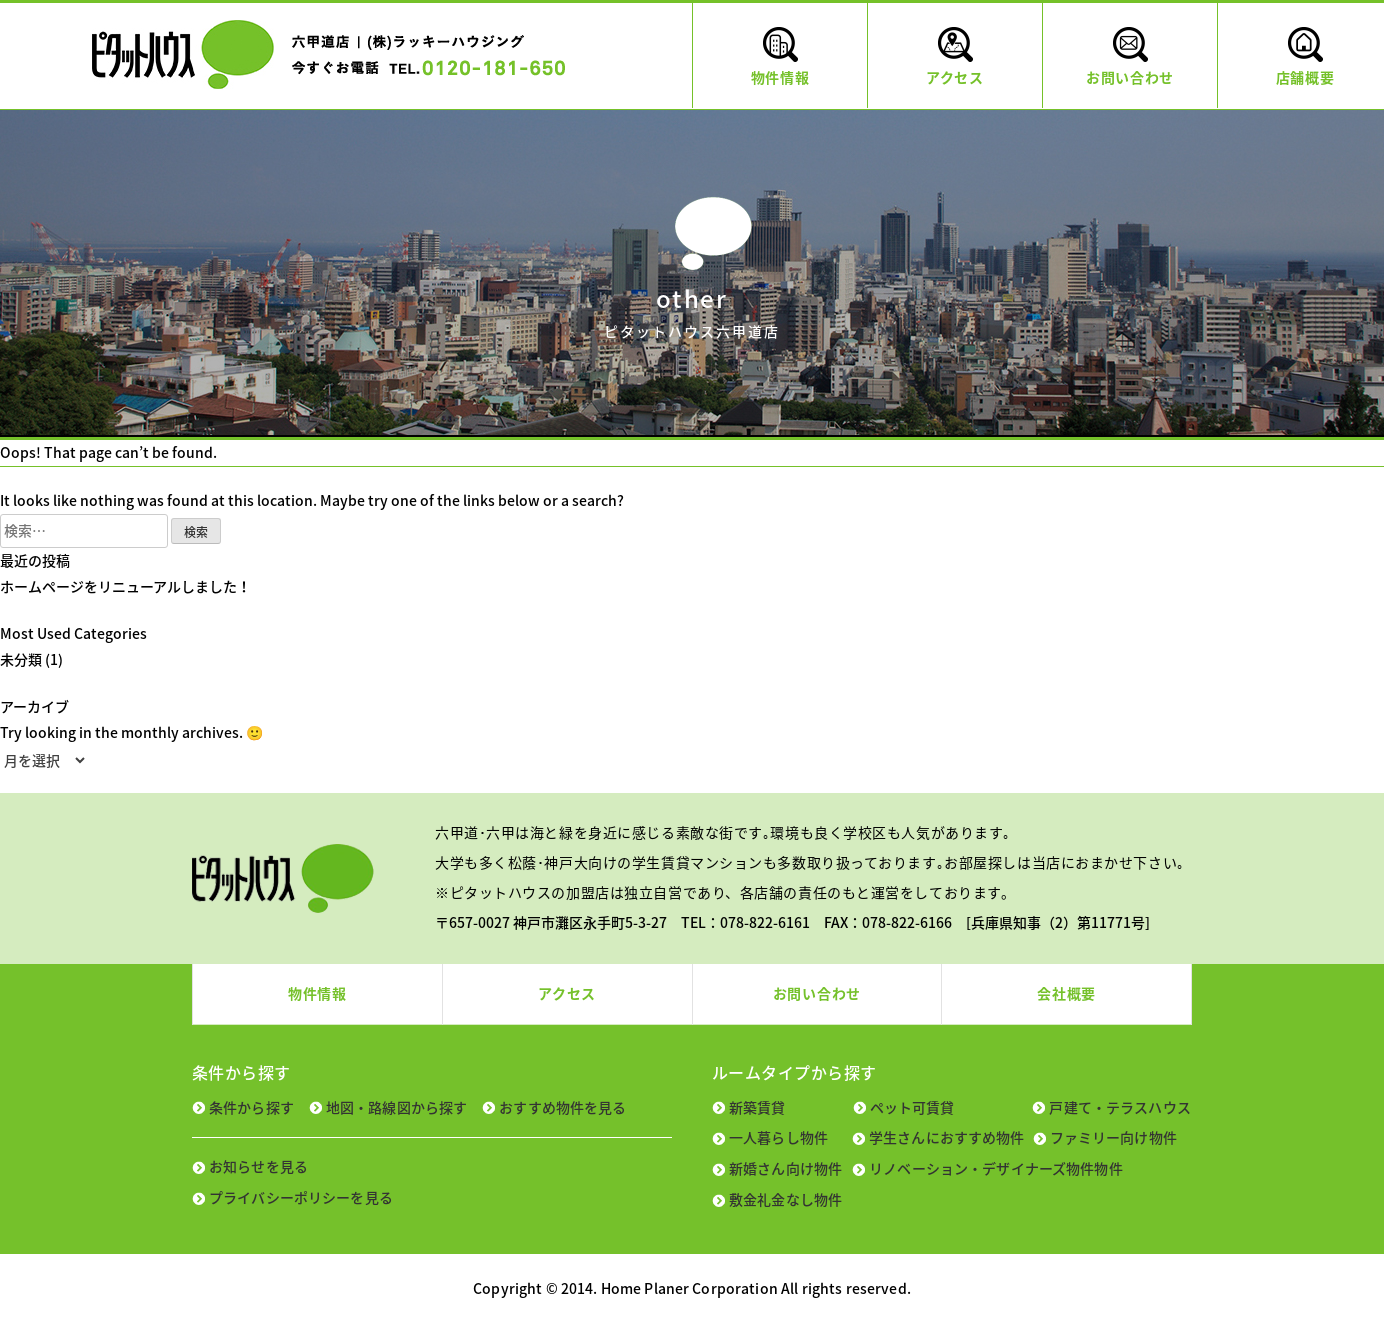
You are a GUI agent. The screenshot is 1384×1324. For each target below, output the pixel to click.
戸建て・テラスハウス (1119, 1107)
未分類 (21, 659)
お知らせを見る (258, 1166)
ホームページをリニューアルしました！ (125, 586)
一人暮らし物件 (778, 1137)
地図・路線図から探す (396, 1107)
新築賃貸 (757, 1107)
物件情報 (317, 993)
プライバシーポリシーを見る (301, 1197)
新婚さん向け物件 (785, 1168)
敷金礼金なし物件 (785, 1199)
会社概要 (1066, 993)
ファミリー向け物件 (1113, 1137)
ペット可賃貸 (912, 1107)
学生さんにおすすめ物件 (947, 1137)
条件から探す (251, 1107)
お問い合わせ (817, 993)
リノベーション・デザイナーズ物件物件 (996, 1168)
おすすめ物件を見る (562, 1107)
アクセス (567, 993)
